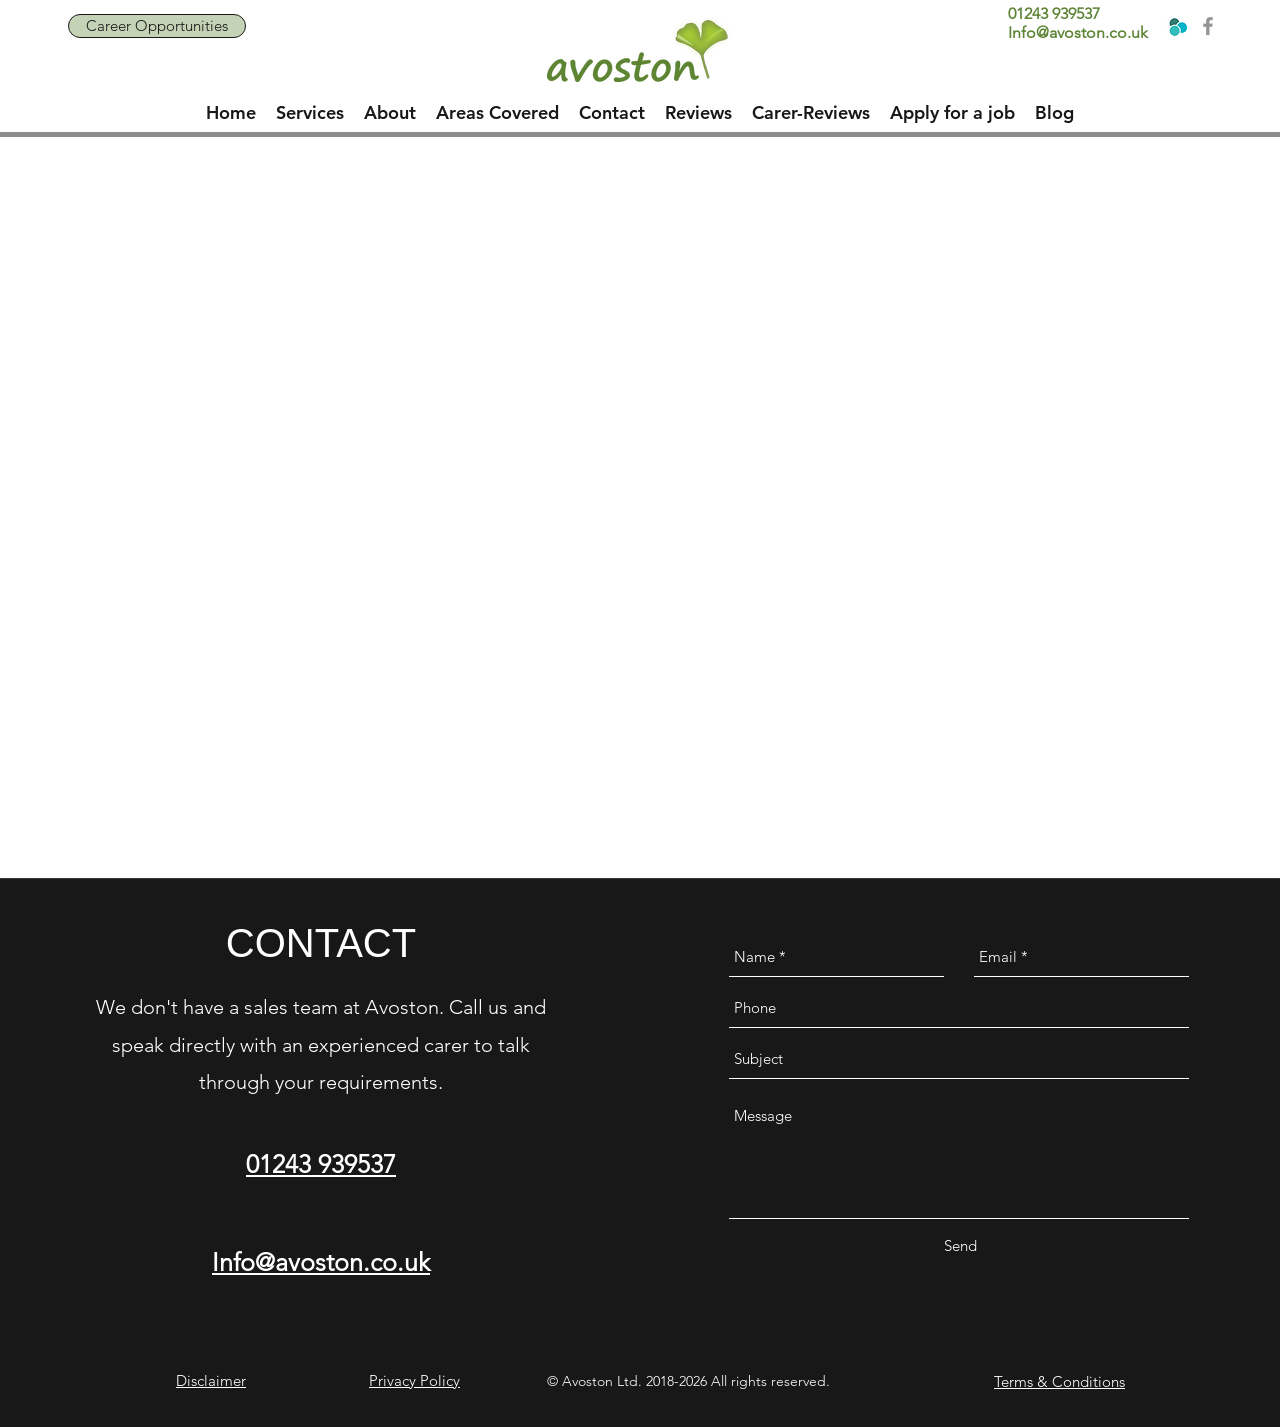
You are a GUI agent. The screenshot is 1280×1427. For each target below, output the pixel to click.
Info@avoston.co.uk (1078, 32)
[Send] (960, 1246)
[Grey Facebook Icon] (1208, 26)
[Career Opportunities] (157, 26)
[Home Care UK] (1177, 26)
